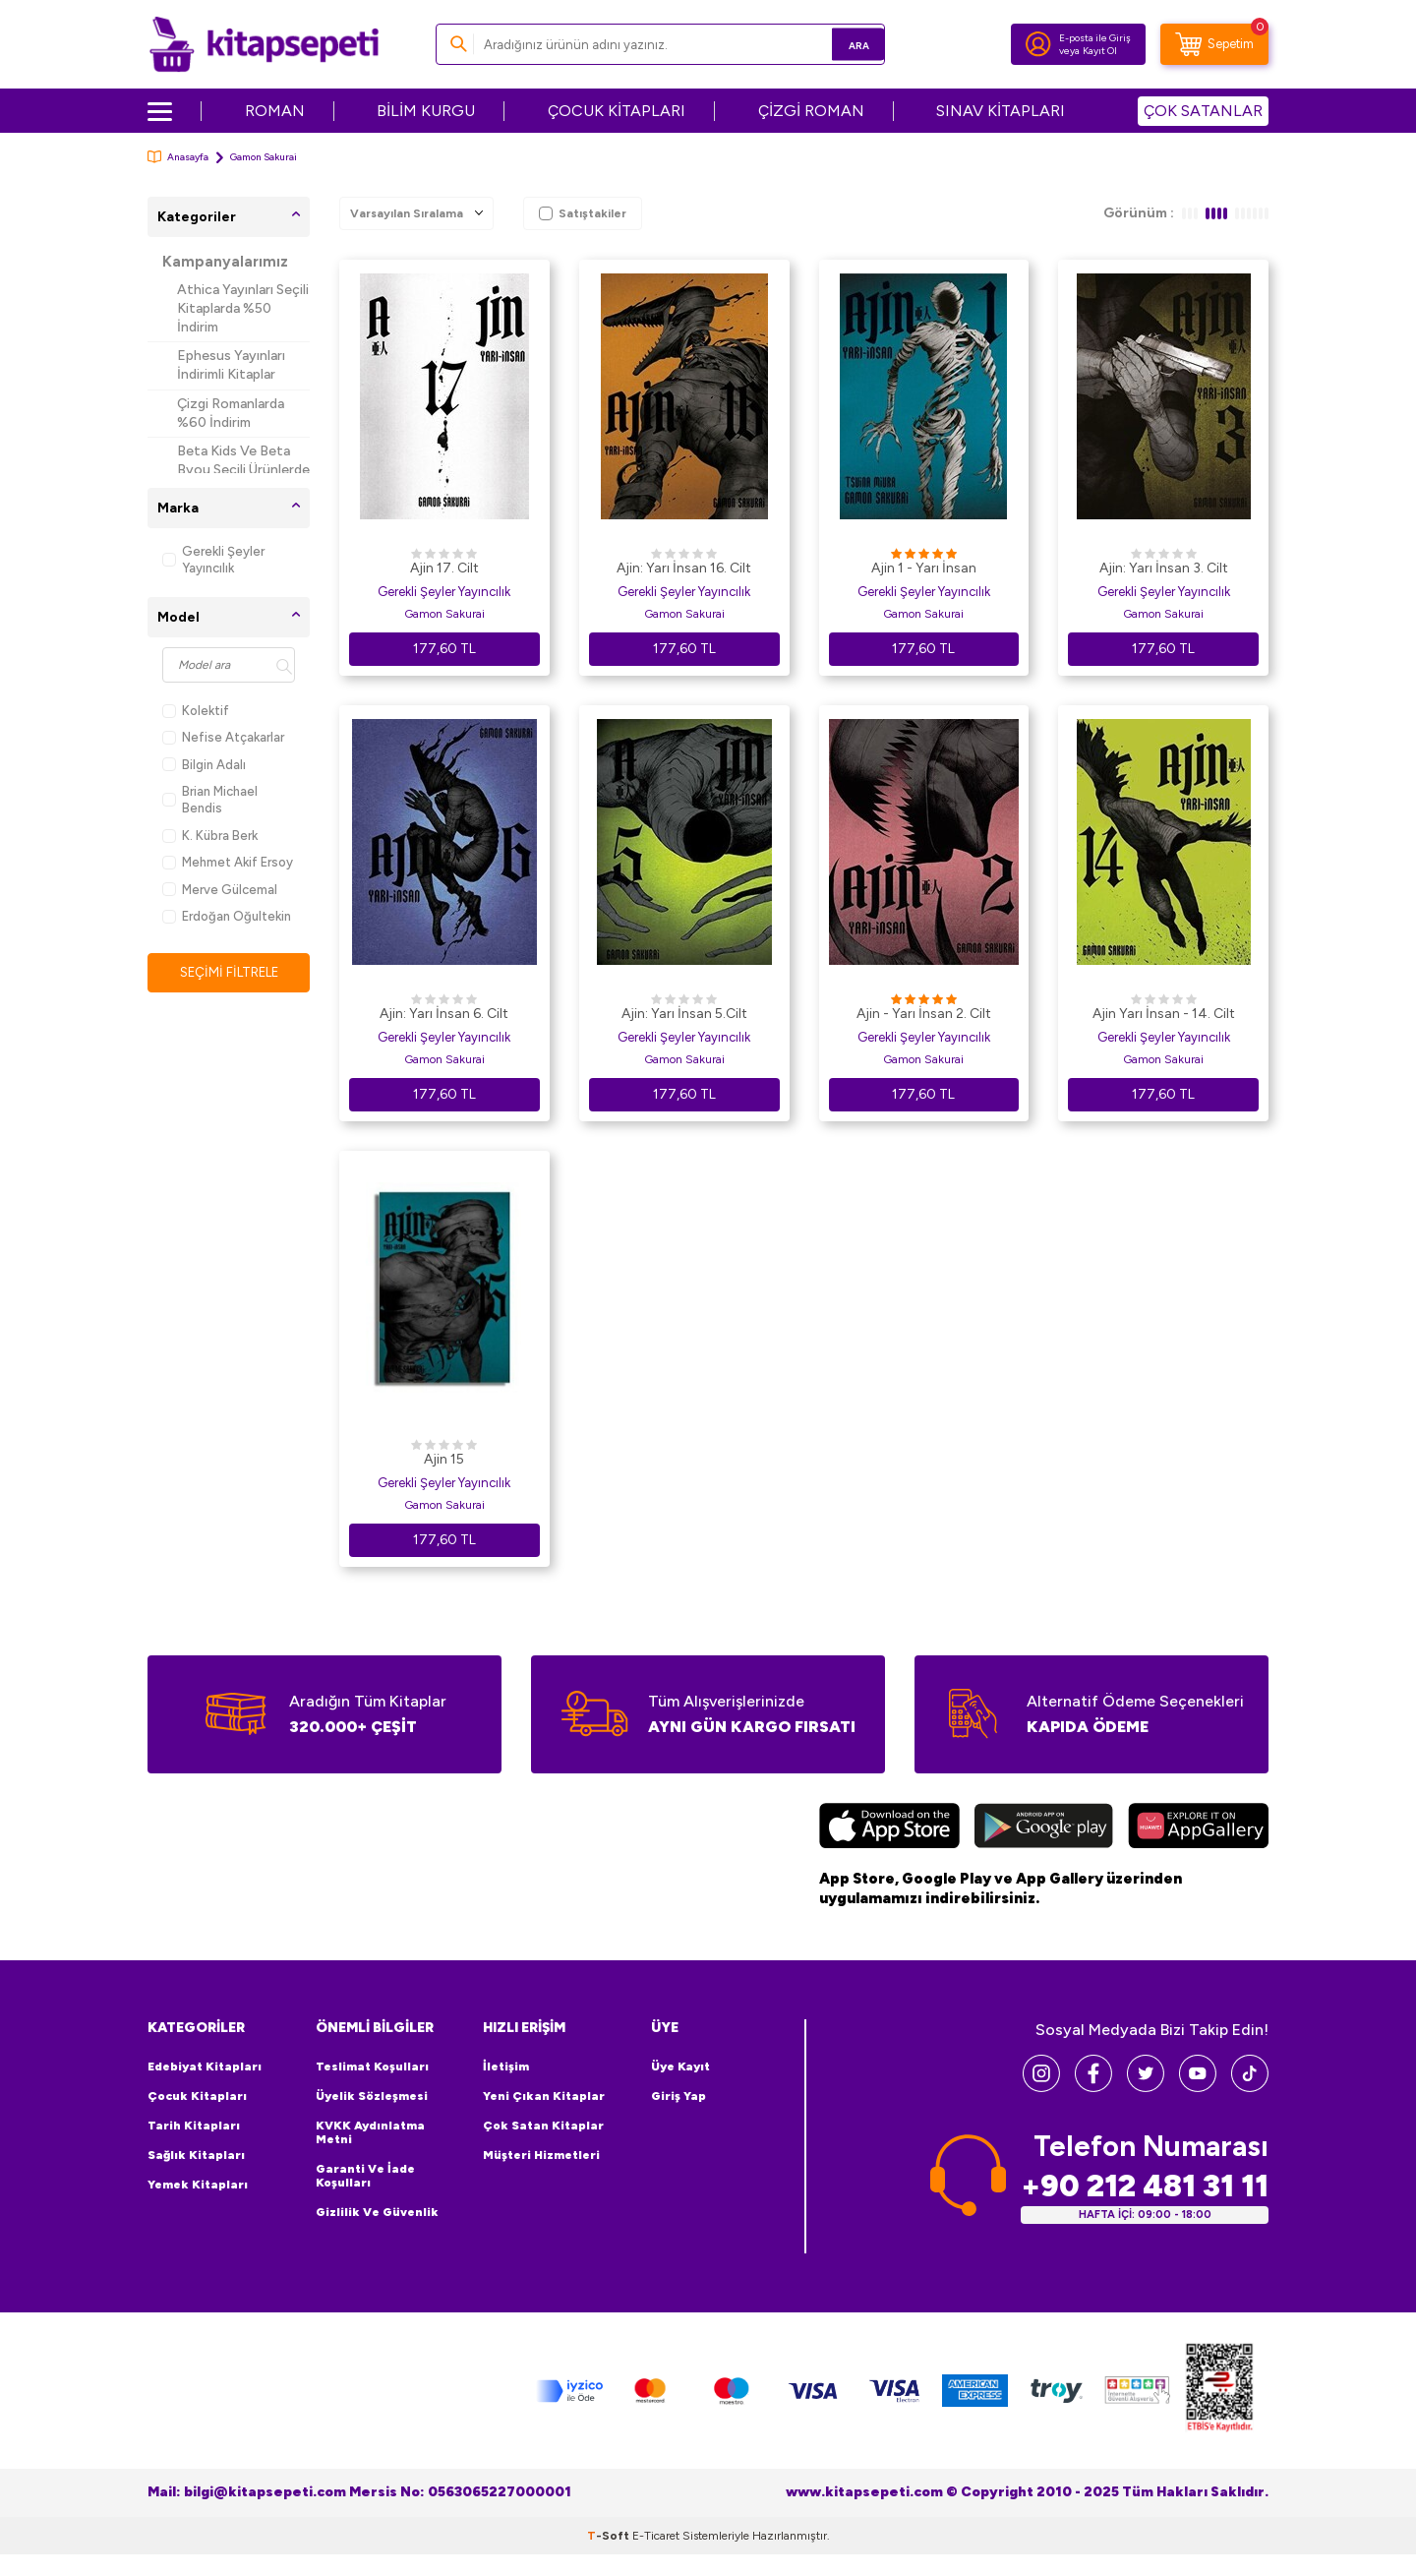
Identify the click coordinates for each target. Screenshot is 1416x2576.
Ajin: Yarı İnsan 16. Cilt (684, 568)
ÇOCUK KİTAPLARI (616, 110)
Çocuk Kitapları (197, 2096)
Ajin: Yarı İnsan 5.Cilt (684, 1013)
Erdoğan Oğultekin (226, 916)
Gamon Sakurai (444, 614)
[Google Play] (1043, 1828)
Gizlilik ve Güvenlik (377, 2212)
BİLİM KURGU (426, 110)
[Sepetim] (1214, 44)
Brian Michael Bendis (210, 799)
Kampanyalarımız (225, 261)
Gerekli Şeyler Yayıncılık (213, 559)
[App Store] (889, 1828)
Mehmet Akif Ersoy (227, 862)
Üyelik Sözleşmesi (372, 2096)
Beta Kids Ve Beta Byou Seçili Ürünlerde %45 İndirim (243, 470)
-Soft (609, 2535)
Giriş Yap (678, 2096)
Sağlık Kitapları (196, 2155)
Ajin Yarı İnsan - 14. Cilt (1163, 1013)
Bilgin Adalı (204, 764)
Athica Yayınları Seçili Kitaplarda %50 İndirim (243, 308)
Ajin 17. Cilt (444, 568)
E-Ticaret (655, 2535)
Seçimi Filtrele (228, 972)
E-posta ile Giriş (1095, 37)
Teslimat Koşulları (372, 2066)
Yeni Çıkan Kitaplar (544, 2096)
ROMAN (275, 110)
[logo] (264, 44)
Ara (841, 43)
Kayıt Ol (1100, 50)
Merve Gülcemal (219, 889)
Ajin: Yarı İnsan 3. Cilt (1163, 568)
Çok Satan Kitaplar (543, 2125)
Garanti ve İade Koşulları (365, 2175)
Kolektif (195, 710)
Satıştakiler (582, 213)
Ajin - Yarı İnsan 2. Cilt (923, 1013)
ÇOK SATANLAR (1203, 110)
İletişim (506, 2066)
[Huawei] (1198, 1828)
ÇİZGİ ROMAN (811, 110)
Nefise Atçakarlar (223, 737)
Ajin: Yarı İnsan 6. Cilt (444, 1013)
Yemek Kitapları (198, 2184)
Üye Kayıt (680, 2066)
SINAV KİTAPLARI (1000, 110)
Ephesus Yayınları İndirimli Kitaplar (231, 365)
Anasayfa (178, 156)
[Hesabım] (1038, 44)
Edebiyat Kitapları (205, 2066)
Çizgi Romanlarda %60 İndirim (230, 413)
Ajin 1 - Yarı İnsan (923, 568)
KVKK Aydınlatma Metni (370, 2132)
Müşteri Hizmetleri (541, 2155)
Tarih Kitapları (194, 2125)
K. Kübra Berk (210, 835)
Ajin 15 (444, 1459)
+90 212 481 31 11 (1144, 2185)
